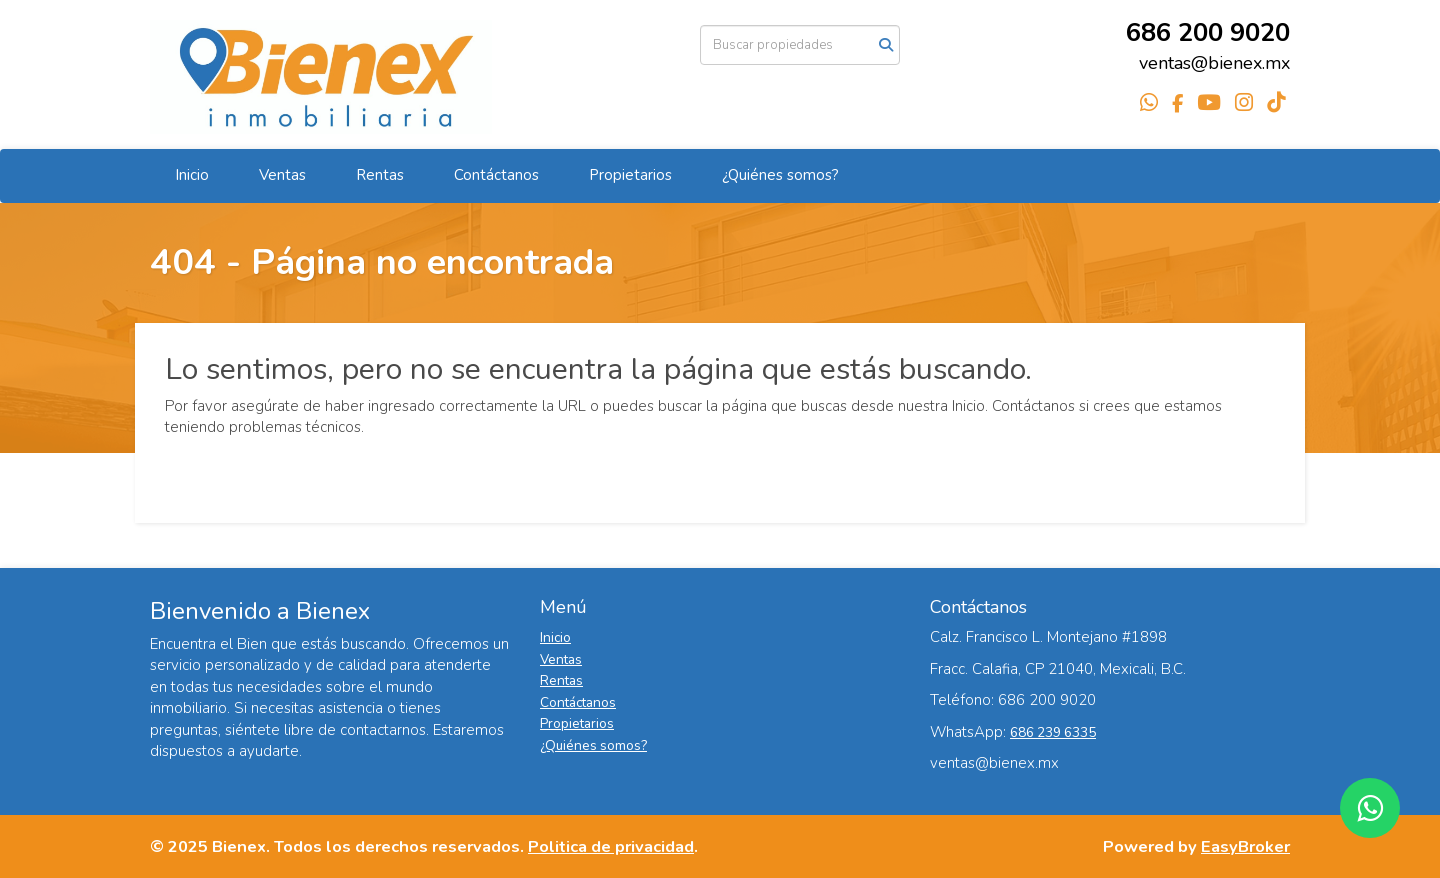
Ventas (282, 175)
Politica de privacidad (611, 846)
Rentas (380, 175)
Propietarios (630, 175)
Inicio (192, 175)
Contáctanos (496, 175)
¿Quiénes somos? (780, 175)
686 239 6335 (1053, 732)
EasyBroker (1245, 846)
